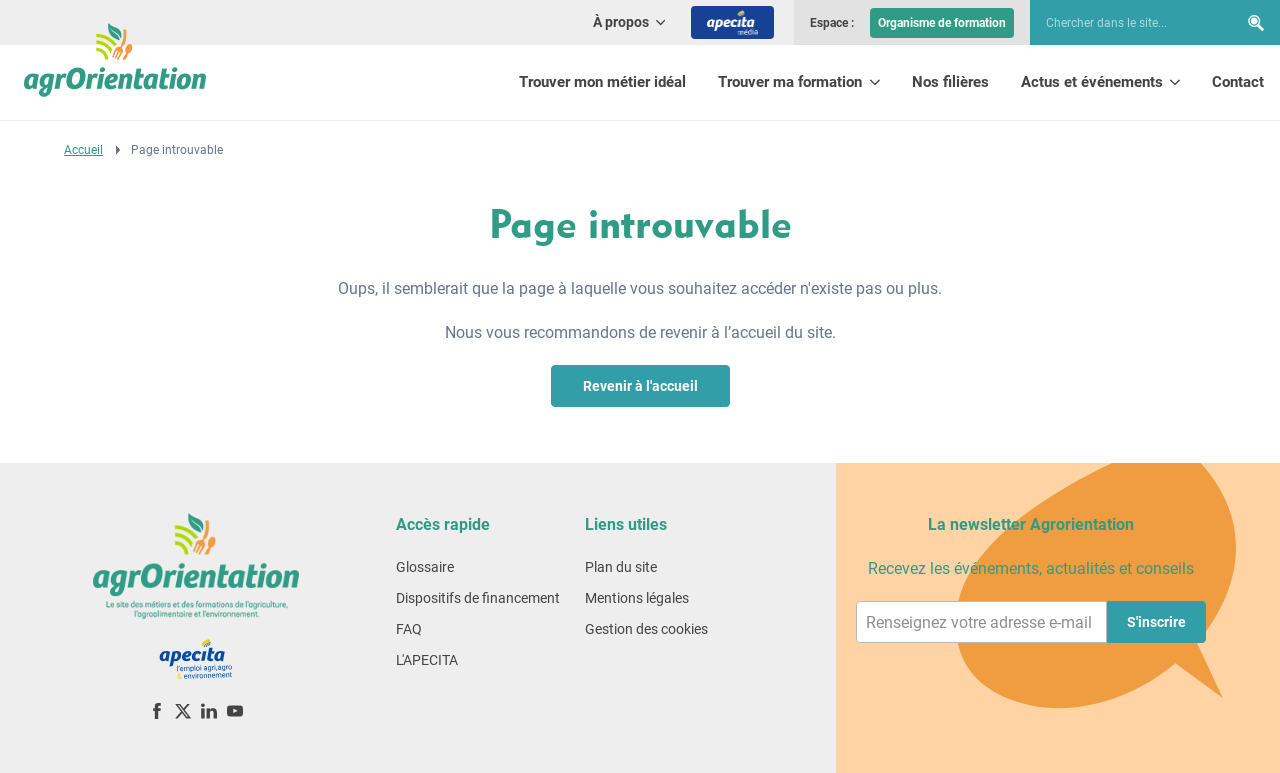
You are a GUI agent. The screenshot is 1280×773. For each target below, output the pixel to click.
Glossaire (425, 567)
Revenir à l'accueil (640, 386)
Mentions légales (637, 598)
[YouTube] (235, 710)
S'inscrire (1156, 622)
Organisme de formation (942, 23)
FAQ (409, 629)
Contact (1238, 82)
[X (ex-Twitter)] (183, 710)
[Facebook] (157, 710)
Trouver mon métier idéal (602, 82)
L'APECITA (427, 660)
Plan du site (621, 567)
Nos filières (950, 82)
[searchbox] (1124, 23)
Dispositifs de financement (478, 598)
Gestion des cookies (646, 629)
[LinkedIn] (209, 710)
